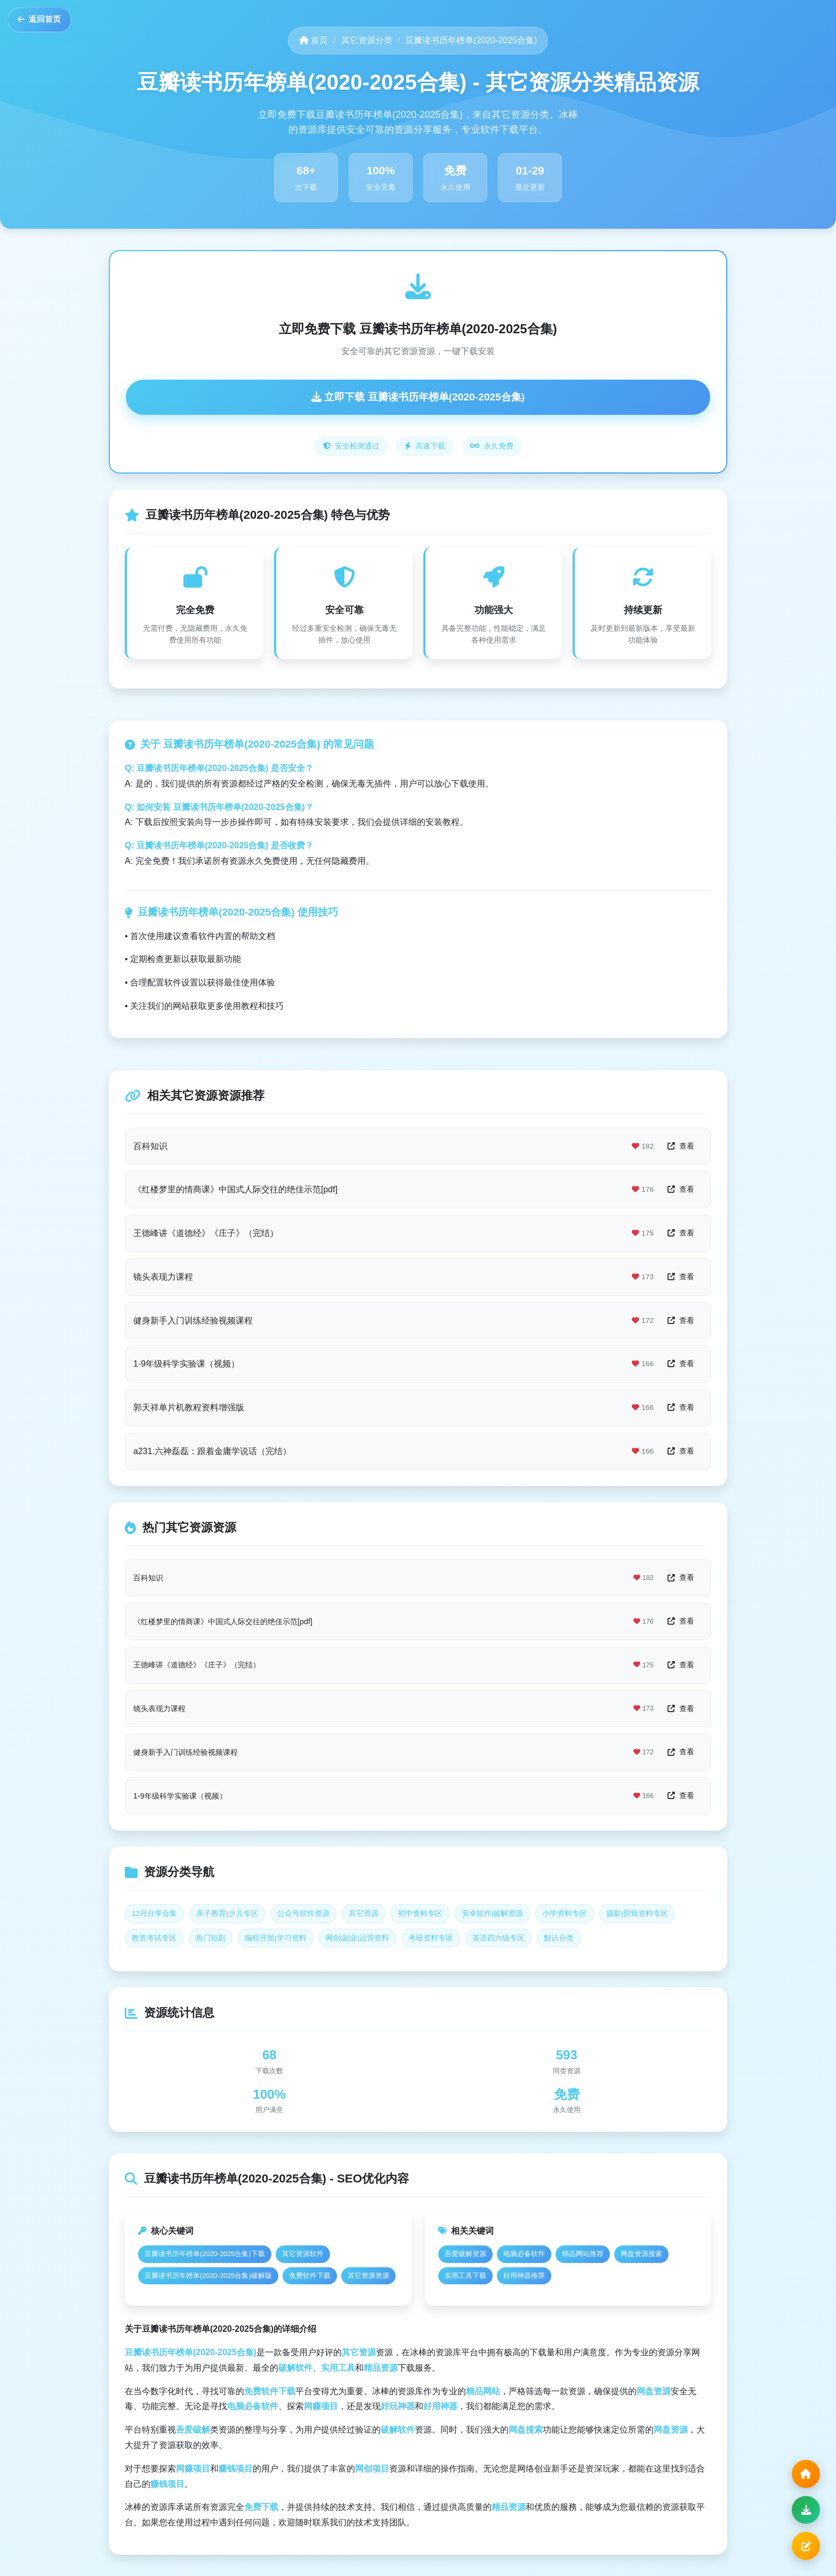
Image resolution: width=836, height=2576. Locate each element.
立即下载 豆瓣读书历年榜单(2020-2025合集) (418, 397)
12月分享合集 (154, 1913)
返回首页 (47, 24)
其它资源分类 (366, 40)
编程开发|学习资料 (276, 1938)
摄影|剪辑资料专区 (637, 1913)
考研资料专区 (430, 1938)
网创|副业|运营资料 (357, 1938)
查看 (681, 1146)
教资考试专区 (154, 1938)
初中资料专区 (420, 1913)
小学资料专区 (564, 1913)
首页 (313, 40)
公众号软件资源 (303, 1913)
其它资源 (364, 1913)
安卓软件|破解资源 (493, 1913)
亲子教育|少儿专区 (227, 1913)
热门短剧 (211, 1938)
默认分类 (559, 1938)
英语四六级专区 (498, 1938)
